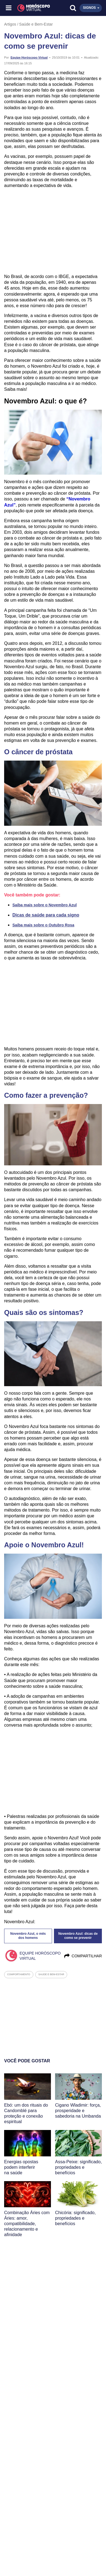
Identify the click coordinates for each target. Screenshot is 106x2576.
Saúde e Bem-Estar (36, 24)
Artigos (10, 24)
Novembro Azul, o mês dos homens (28, 1936)
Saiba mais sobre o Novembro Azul (44, 905)
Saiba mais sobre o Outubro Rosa (43, 925)
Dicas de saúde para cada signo (45, 915)
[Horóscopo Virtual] (31, 8)
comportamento (18, 1974)
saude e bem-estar (51, 1974)
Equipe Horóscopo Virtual (29, 57)
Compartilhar (83, 1956)
